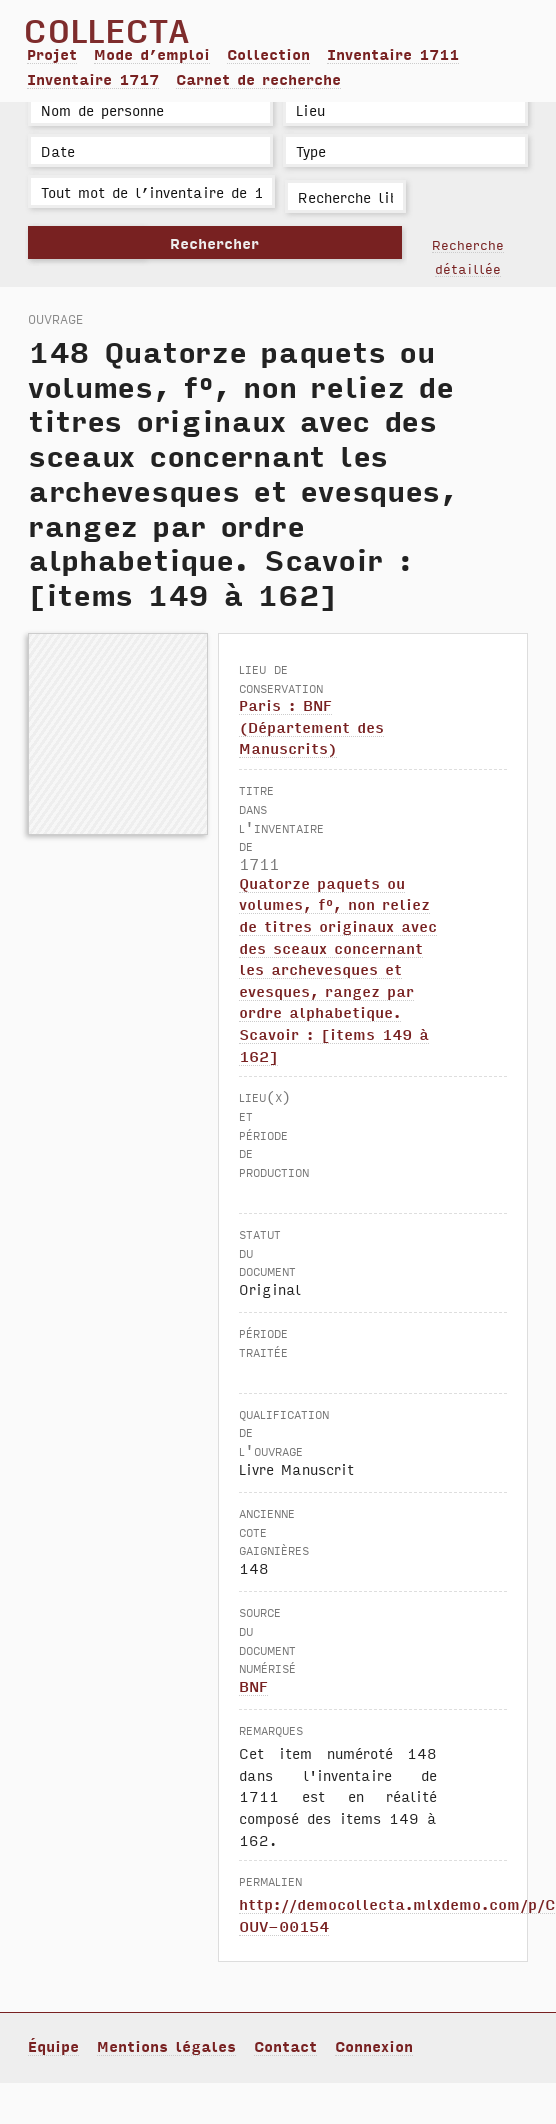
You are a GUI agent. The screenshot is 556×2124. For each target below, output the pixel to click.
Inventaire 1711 (393, 54)
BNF (253, 1686)
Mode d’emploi (152, 54)
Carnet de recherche (258, 79)
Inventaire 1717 (93, 79)
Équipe (53, 2046)
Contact (285, 2046)
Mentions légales (166, 2046)
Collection (268, 54)
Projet (52, 54)
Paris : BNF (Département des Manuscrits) (311, 726)
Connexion (374, 2046)
